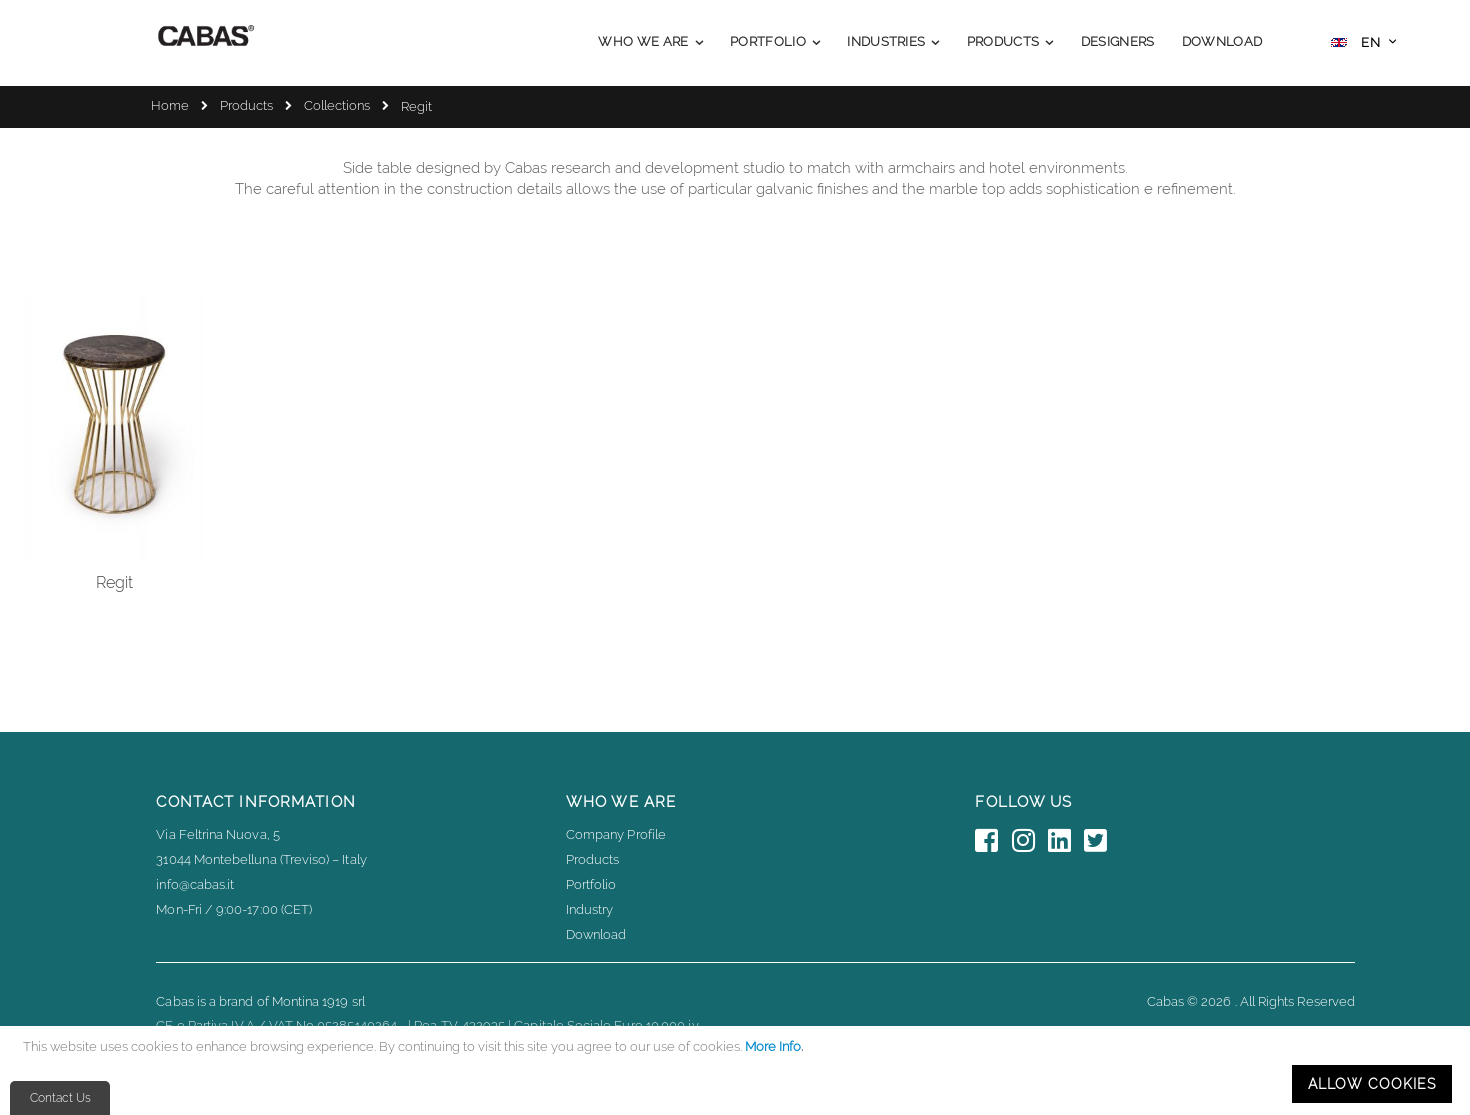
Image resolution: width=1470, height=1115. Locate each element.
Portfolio (591, 884)
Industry (590, 909)
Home (170, 105)
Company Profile (616, 834)
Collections (337, 105)
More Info (773, 1046)
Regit (114, 582)
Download (596, 934)
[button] (1363, 44)
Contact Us (60, 1098)
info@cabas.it (195, 884)
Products (246, 105)
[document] (738, 1070)
